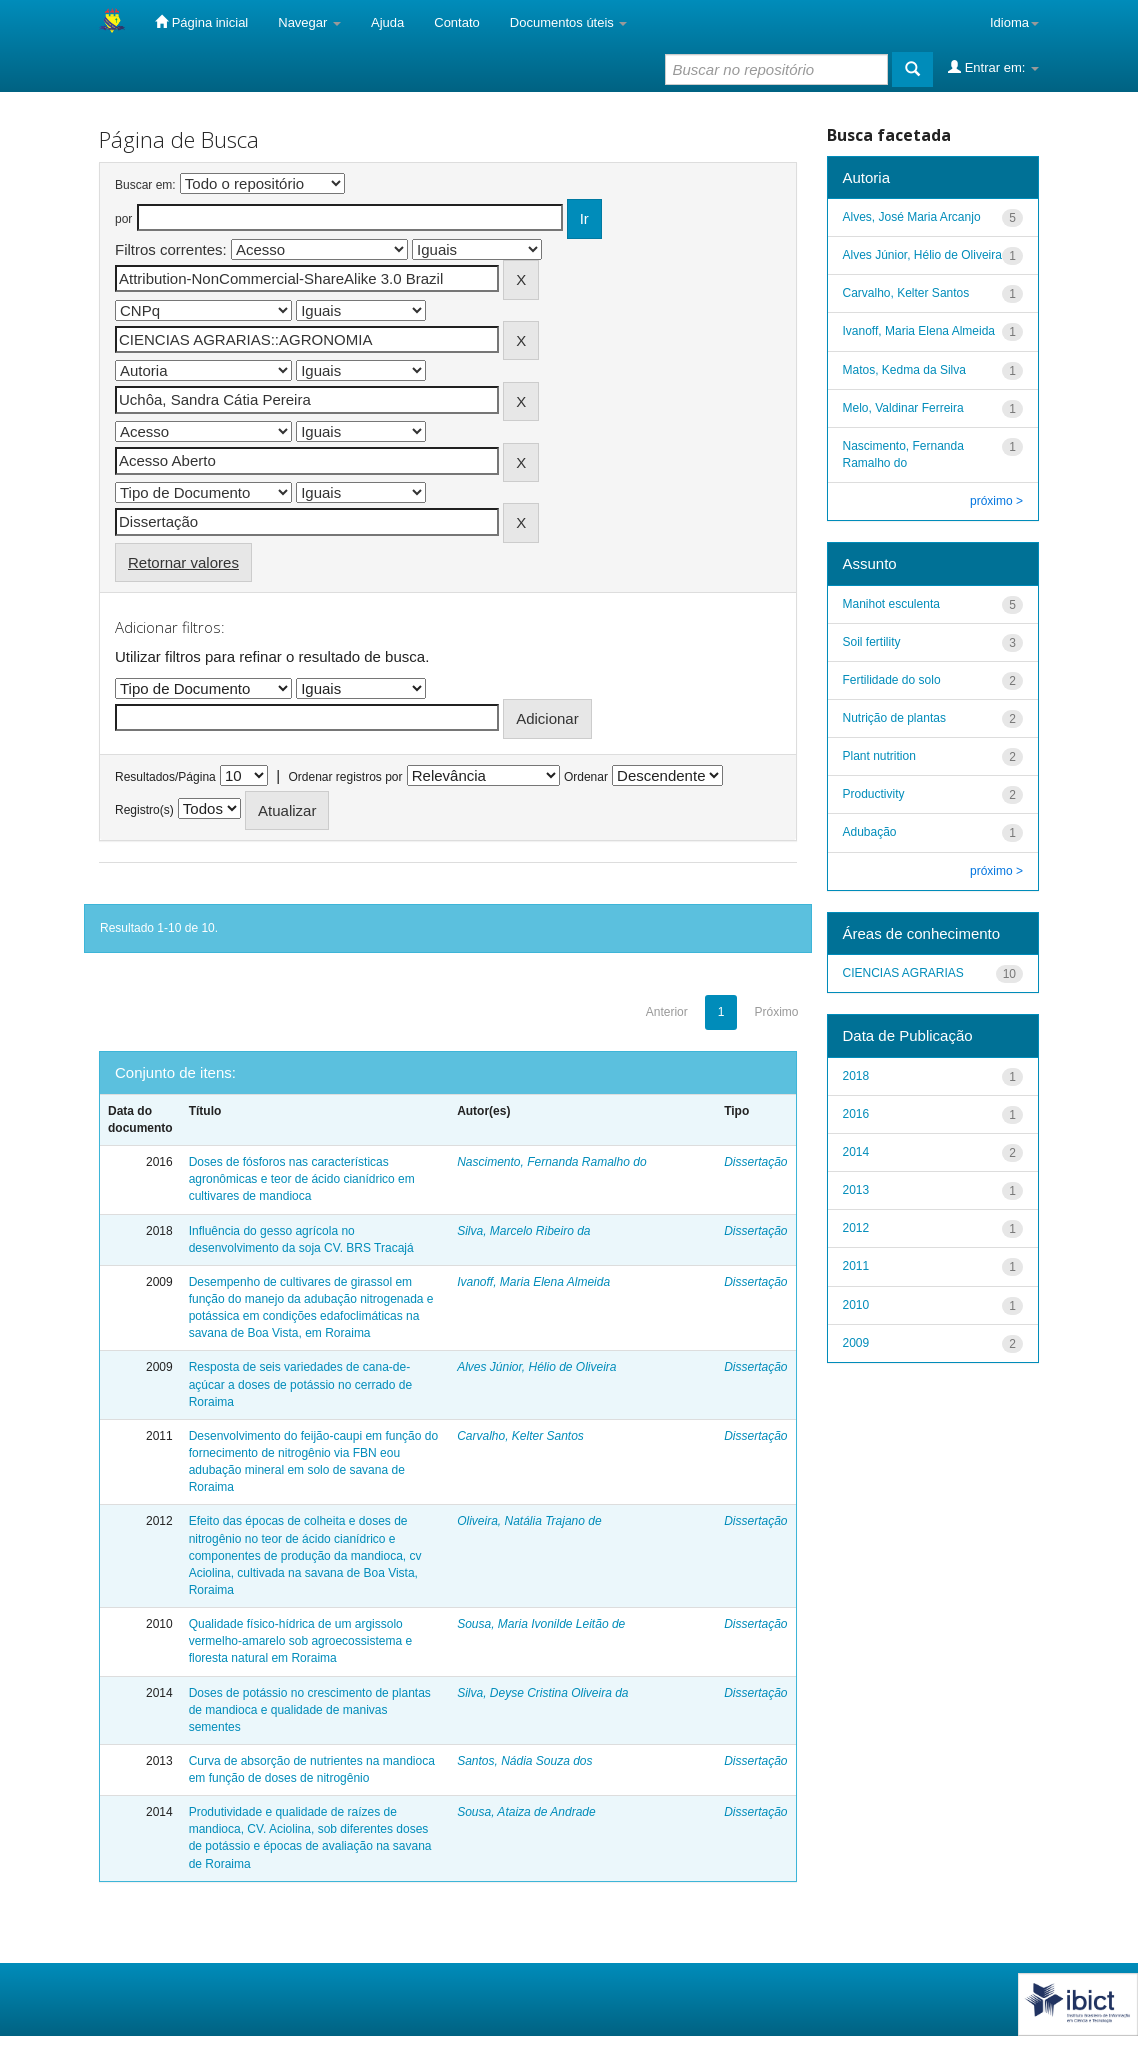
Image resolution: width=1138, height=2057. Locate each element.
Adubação (870, 832)
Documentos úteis (569, 22)
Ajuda (387, 22)
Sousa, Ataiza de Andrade (526, 1812)
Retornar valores (183, 562)
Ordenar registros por (345, 777)
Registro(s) (144, 810)
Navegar (309, 22)
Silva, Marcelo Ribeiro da (523, 1231)
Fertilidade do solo (892, 680)
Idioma (1014, 22)
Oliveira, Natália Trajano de (529, 1521)
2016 (856, 1114)
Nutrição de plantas (894, 718)
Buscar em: (145, 185)
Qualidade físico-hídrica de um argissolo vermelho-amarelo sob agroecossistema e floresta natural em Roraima (300, 1641)
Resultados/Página (165, 777)
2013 (856, 1190)
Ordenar (586, 777)
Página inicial (201, 22)
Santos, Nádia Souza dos (524, 1761)
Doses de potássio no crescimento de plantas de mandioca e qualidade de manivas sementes (310, 1710)
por (123, 219)
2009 (856, 1343)
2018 (856, 1076)
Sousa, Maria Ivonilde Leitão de (541, 1624)
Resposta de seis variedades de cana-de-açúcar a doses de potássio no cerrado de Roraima (300, 1384)
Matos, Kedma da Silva (904, 370)
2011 (856, 1266)
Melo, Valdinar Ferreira (903, 408)
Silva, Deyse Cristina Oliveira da (542, 1693)
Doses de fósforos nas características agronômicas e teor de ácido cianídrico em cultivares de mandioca (302, 1179)
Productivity (874, 794)
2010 (856, 1305)
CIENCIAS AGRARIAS (903, 973)
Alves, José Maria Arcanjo (912, 217)
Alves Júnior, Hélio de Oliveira (536, 1367)
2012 (856, 1228)
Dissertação (755, 1162)
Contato (457, 22)
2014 (856, 1152)
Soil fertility (872, 642)
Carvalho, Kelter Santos (520, 1436)
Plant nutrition (879, 756)
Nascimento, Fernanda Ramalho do (551, 1162)
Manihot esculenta (891, 604)
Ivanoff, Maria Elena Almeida (533, 1282)
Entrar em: (993, 67)
